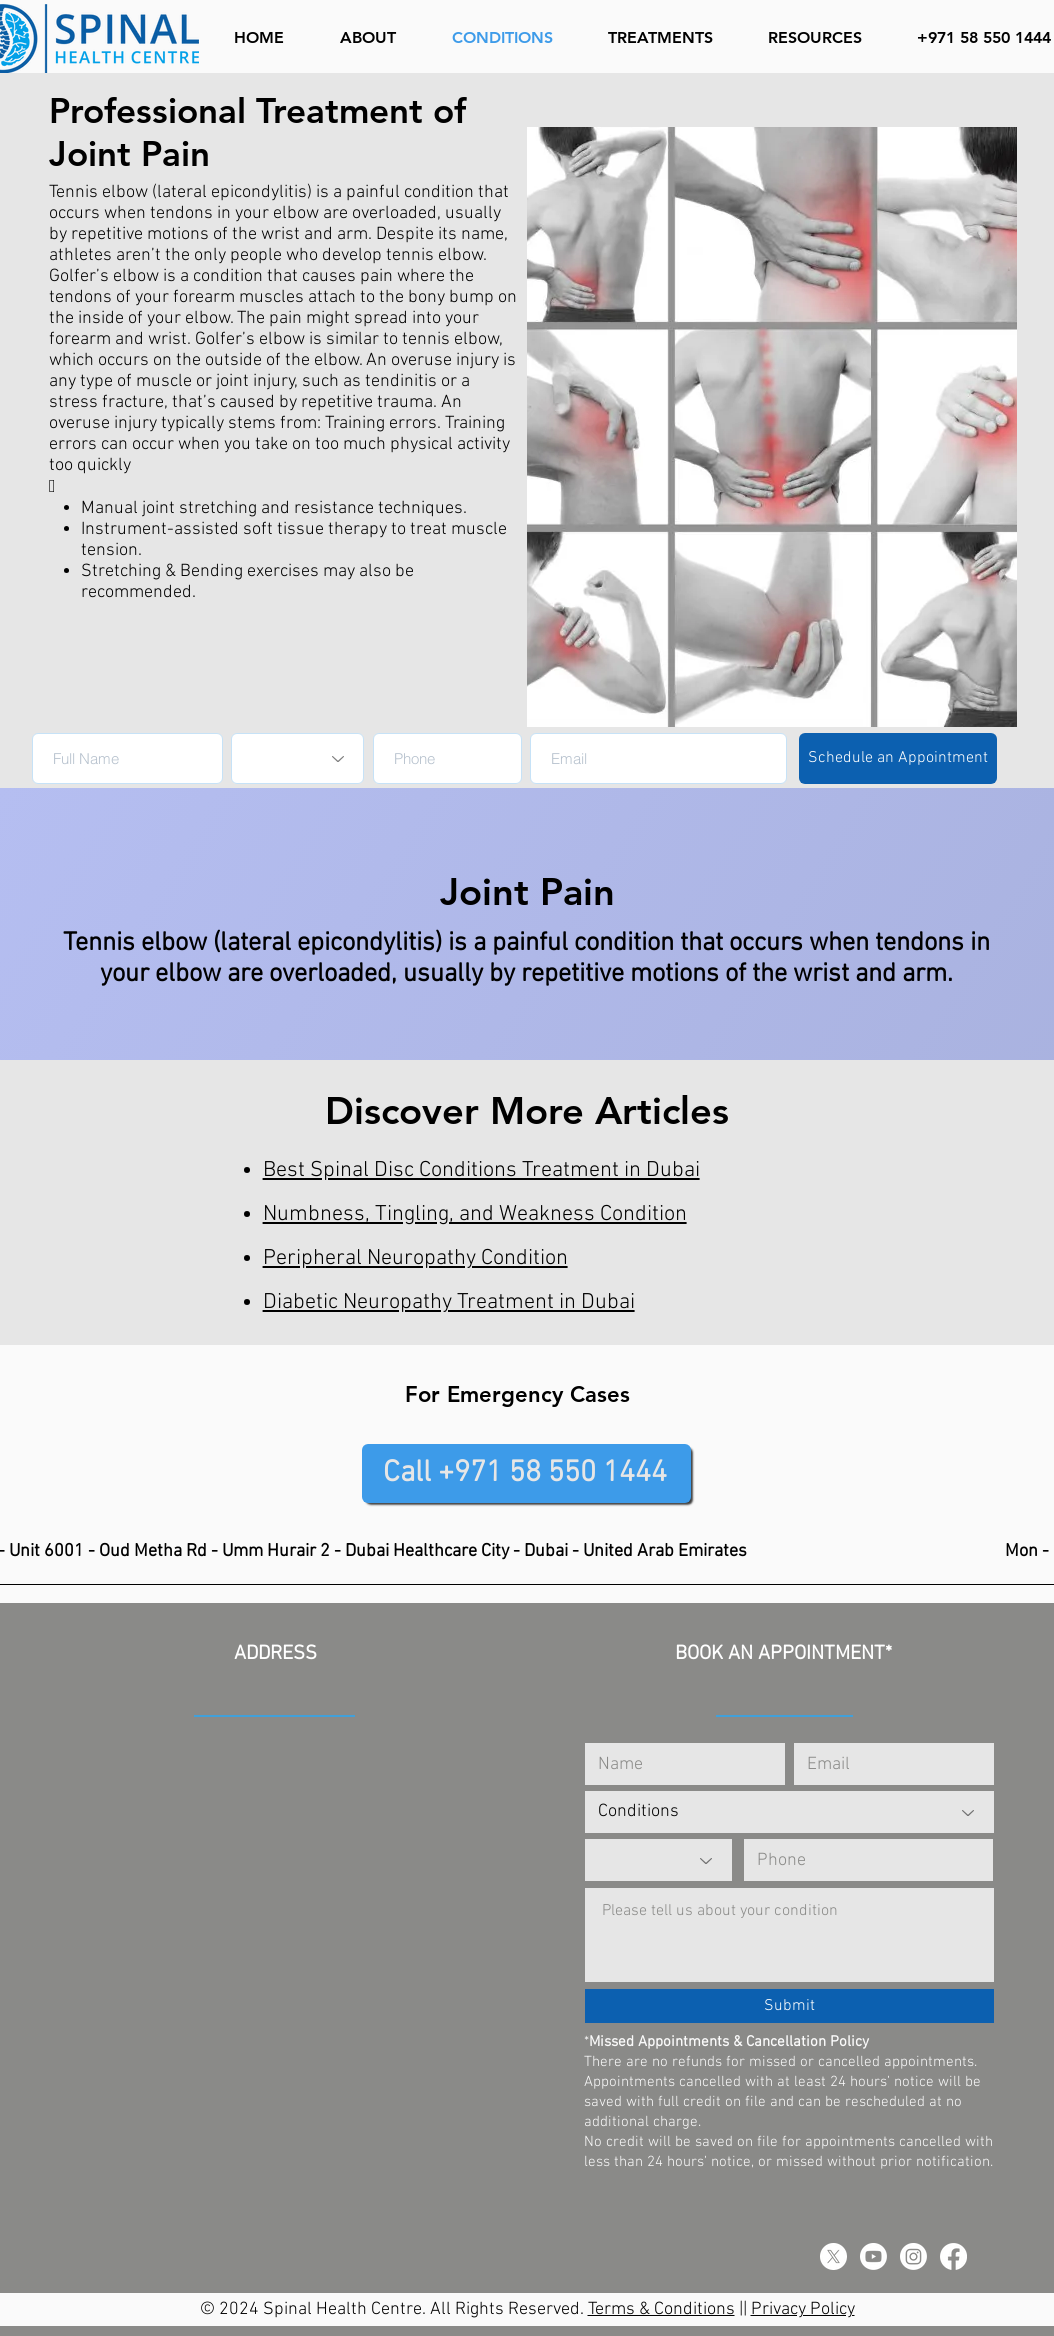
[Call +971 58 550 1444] (526, 1473)
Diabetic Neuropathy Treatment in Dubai (449, 1302)
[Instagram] (913, 2256)
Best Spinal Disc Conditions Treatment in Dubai (481, 1170)
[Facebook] (953, 2256)
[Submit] (789, 2006)
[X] (833, 2256)
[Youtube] (873, 2256)
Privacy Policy (803, 2309)
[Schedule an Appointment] (898, 758)
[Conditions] (789, 1812)
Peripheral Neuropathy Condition (415, 1258)
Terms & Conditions (661, 2309)
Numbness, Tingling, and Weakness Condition (475, 1214)
